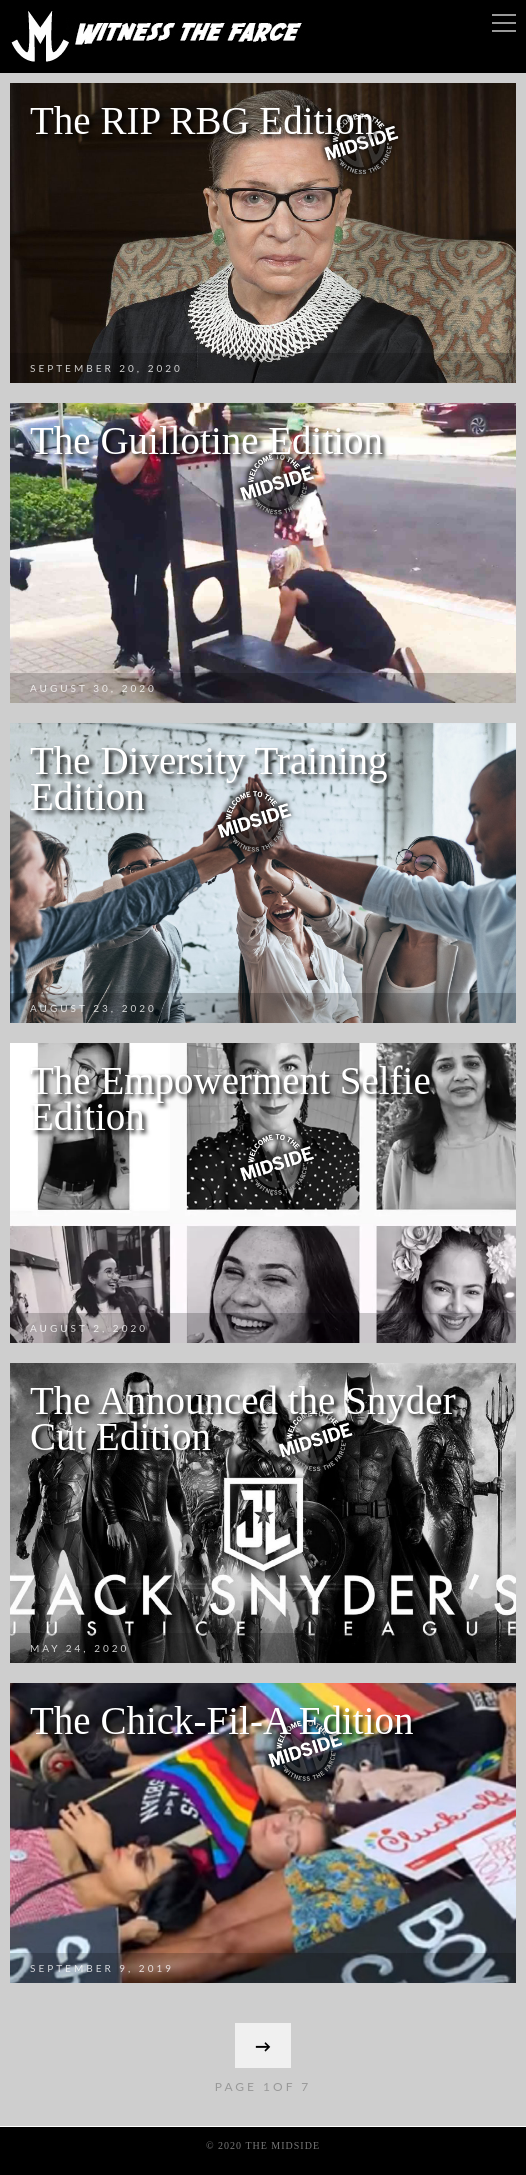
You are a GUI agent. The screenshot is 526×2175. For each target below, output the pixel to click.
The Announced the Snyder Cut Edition (243, 1418)
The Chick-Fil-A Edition (221, 1720)
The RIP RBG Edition (202, 120)
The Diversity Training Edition (209, 778)
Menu (504, 23)
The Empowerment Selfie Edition (230, 1098)
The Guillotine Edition (206, 440)
